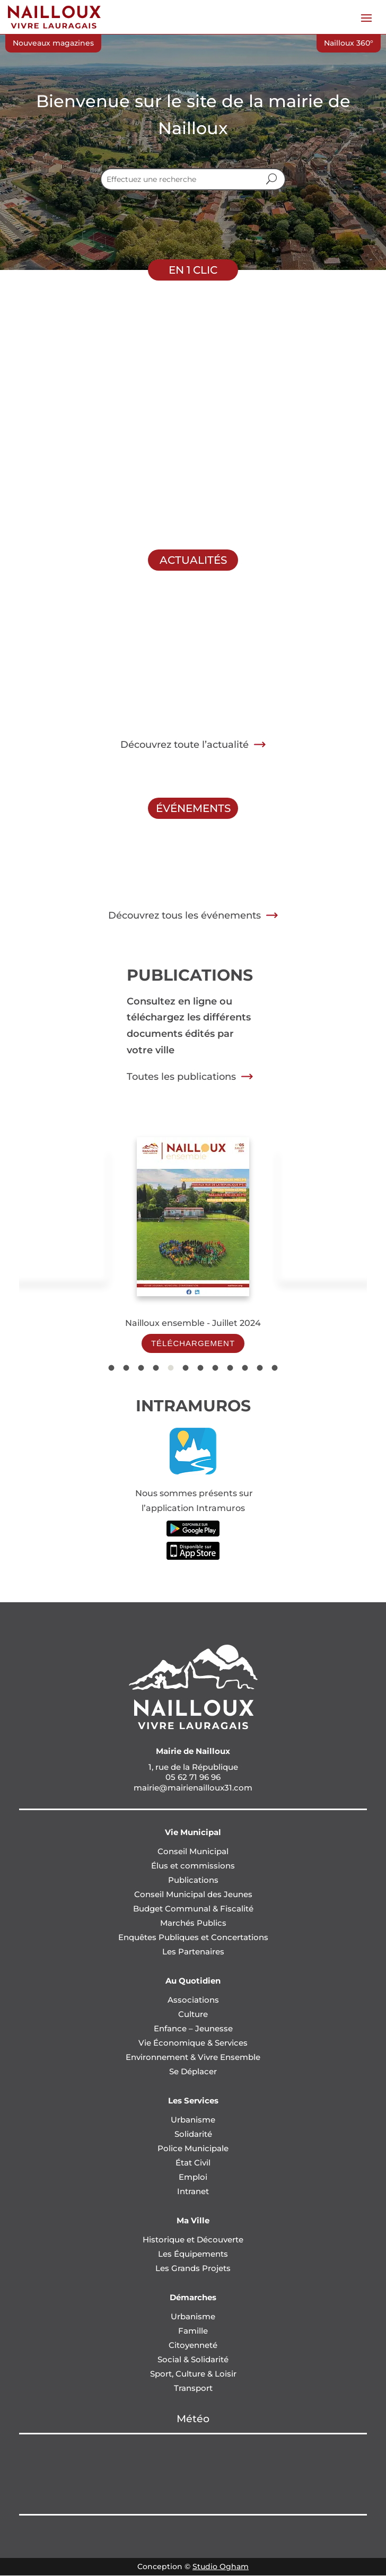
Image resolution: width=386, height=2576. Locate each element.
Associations (193, 2000)
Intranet (193, 2191)
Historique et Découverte (193, 2239)
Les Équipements (193, 2254)
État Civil (193, 2163)
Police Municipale (193, 2148)
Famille (193, 2331)
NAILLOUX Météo (192, 2474)
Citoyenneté (193, 2345)
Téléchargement (193, 1343)
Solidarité (193, 2134)
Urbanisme (193, 2120)
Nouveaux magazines (53, 43)
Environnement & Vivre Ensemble (193, 2057)
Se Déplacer (193, 2071)
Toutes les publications (181, 1076)
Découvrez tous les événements (184, 915)
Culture (193, 2014)
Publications (193, 1880)
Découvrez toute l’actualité (184, 744)
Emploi (193, 2177)
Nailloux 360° (348, 43)
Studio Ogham (220, 2566)
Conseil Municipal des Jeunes (193, 1894)
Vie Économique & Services (193, 2043)
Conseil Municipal (193, 1851)
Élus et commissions (193, 1866)
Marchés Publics (193, 1923)
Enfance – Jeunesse (193, 2028)
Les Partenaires (193, 1951)
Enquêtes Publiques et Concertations (193, 1937)
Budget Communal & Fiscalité (193, 1908)
